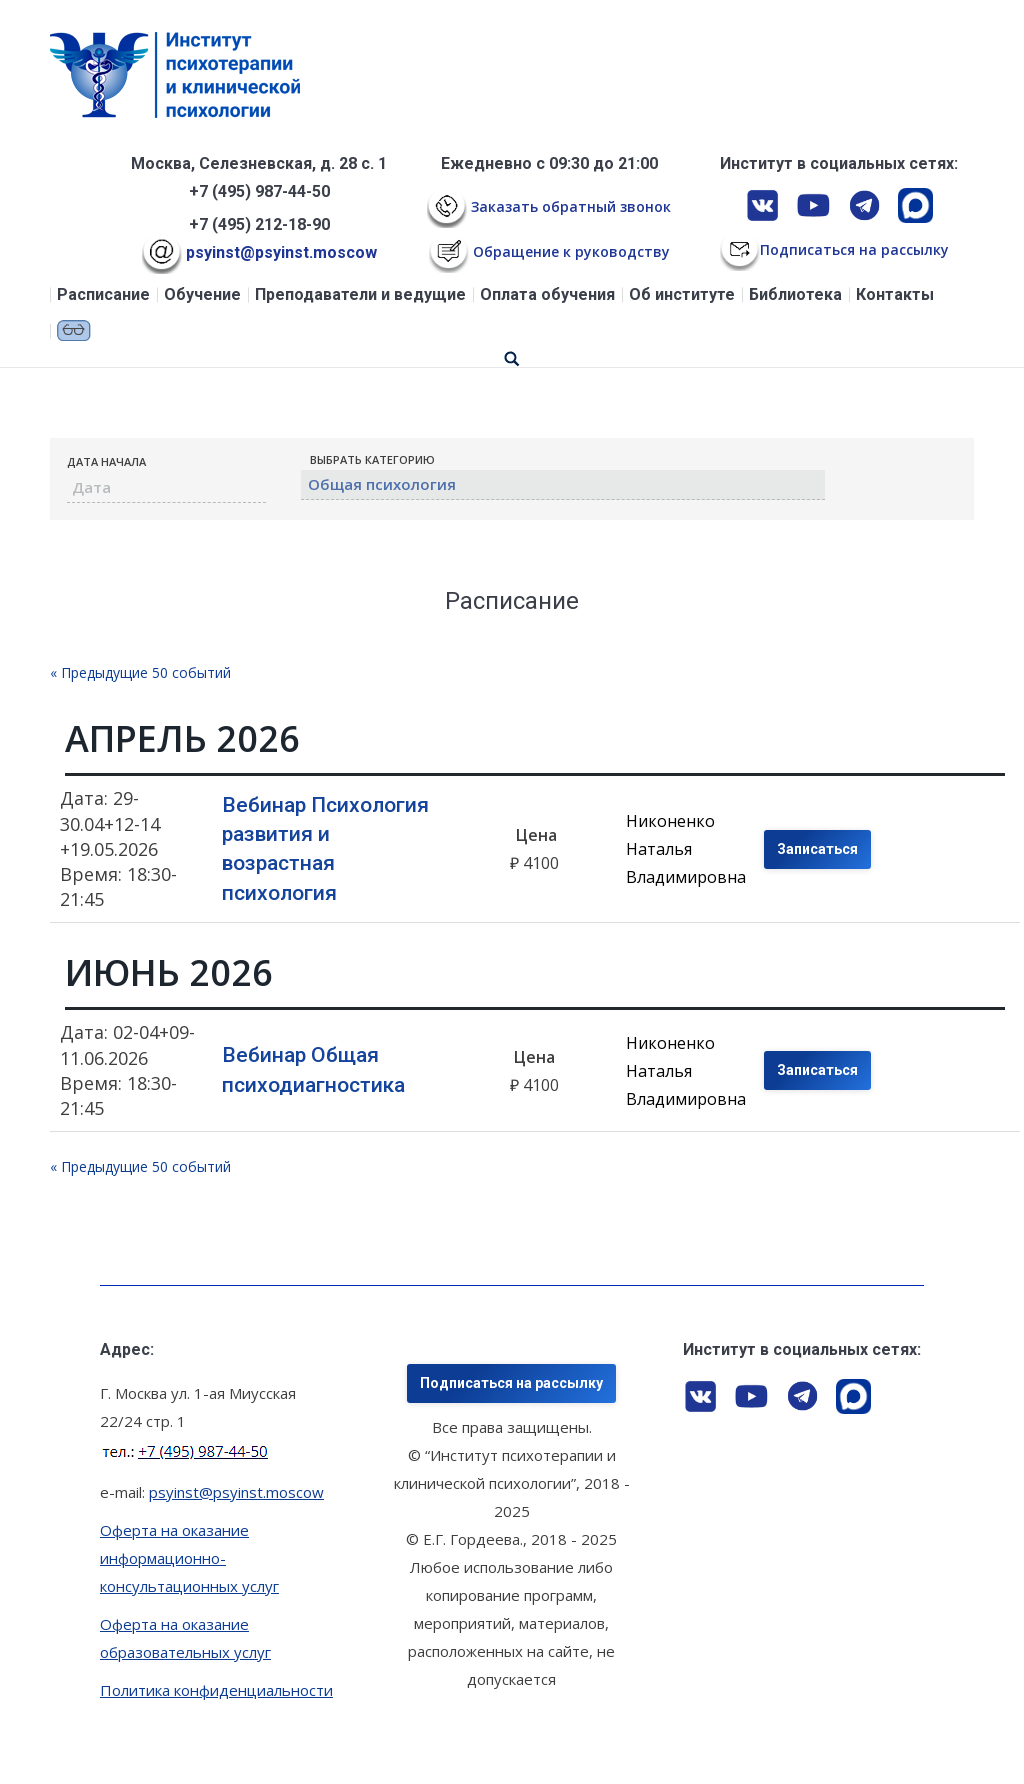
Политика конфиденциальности (216, 1690)
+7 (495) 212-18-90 (259, 224)
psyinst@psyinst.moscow (259, 252)
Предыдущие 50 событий (140, 672)
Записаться (817, 849)
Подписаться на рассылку (511, 1383)
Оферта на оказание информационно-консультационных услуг (189, 1558)
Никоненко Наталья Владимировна (686, 849)
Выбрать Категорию (372, 459)
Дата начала (106, 461)
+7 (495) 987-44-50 (259, 191)
